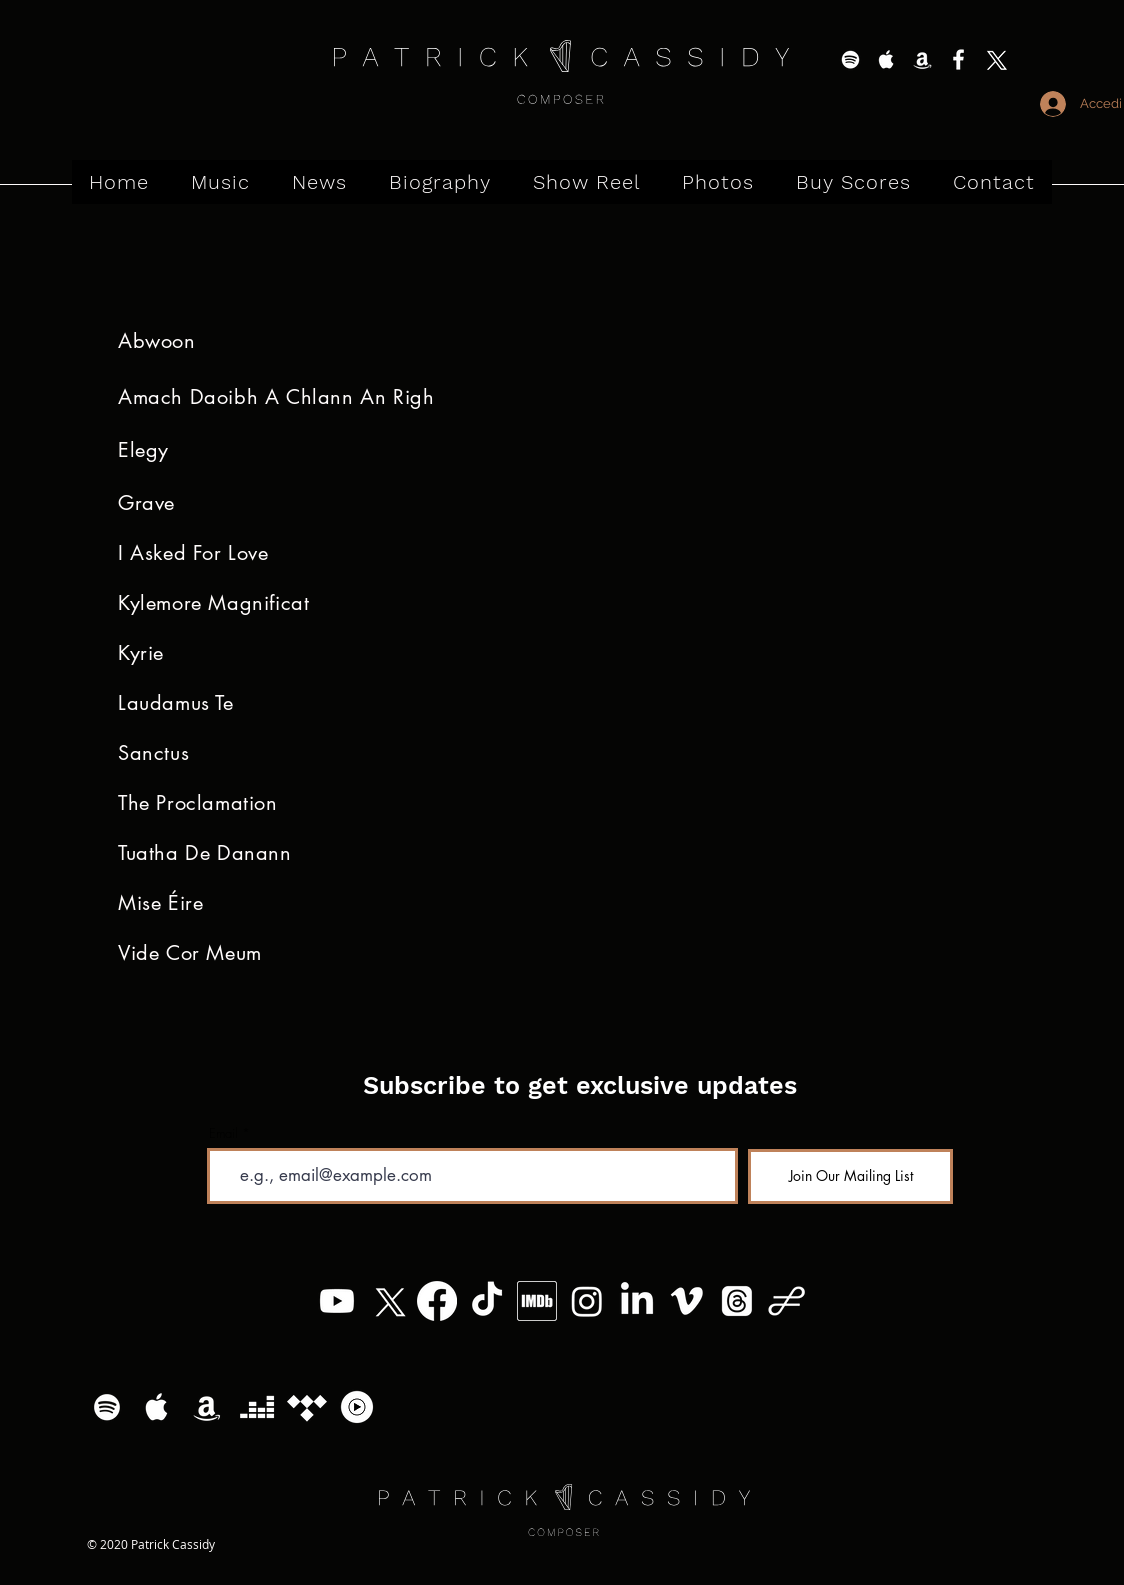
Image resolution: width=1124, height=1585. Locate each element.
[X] (994, 59)
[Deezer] (257, 1407)
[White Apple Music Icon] (886, 59)
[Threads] (737, 1301)
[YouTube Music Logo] (357, 1407)
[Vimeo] (687, 1301)
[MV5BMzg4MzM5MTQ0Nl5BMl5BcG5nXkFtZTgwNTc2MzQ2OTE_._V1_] (537, 1301)
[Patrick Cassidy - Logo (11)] (787, 1301)
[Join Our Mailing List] (850, 1176)
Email (223, 1133)
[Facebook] (437, 1301)
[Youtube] (337, 1301)
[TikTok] (487, 1301)
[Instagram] (587, 1301)
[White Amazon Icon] (922, 59)
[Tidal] (307, 1407)
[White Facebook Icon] (958, 59)
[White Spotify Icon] (850, 59)
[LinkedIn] (637, 1301)
